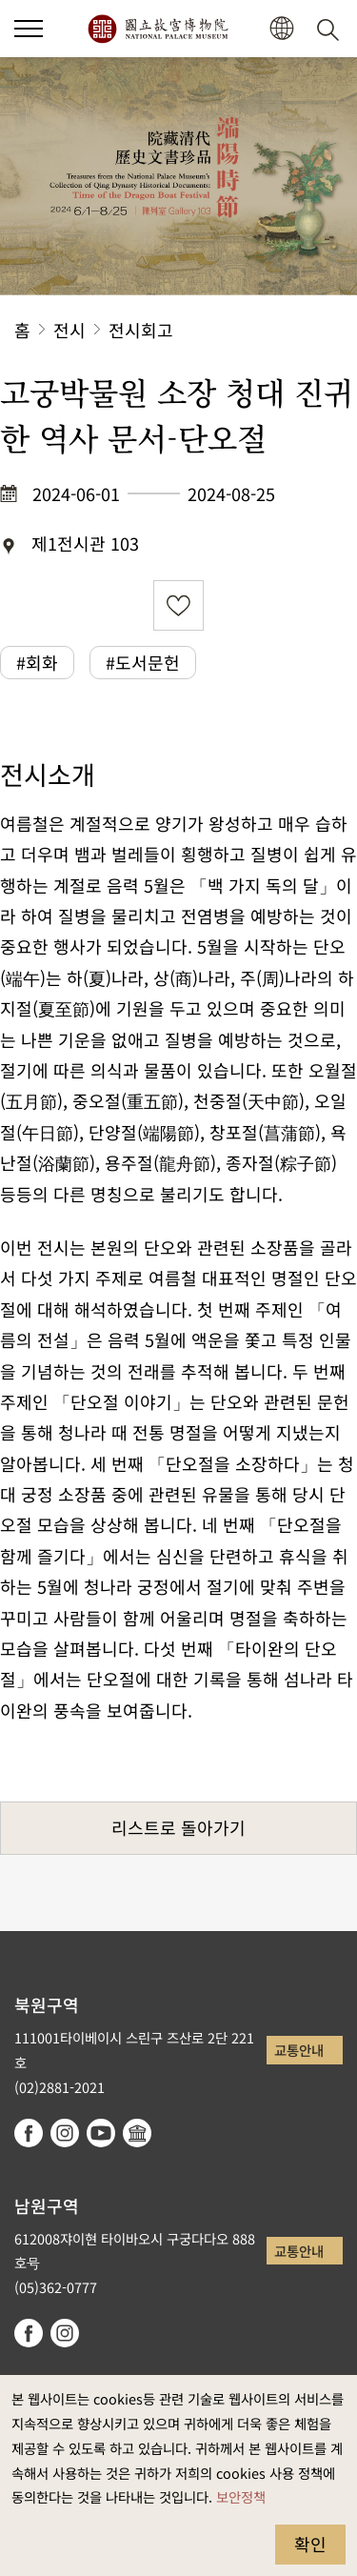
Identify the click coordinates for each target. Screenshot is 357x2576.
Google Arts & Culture (137, 2133)
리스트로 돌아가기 (178, 1827)
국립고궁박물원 (157, 28)
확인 (310, 2543)
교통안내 (299, 2050)
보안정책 (241, 2496)
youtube (101, 2133)
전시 (69, 329)
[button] (28, 28)
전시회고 (141, 329)
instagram (64, 2133)
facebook (28, 2133)
